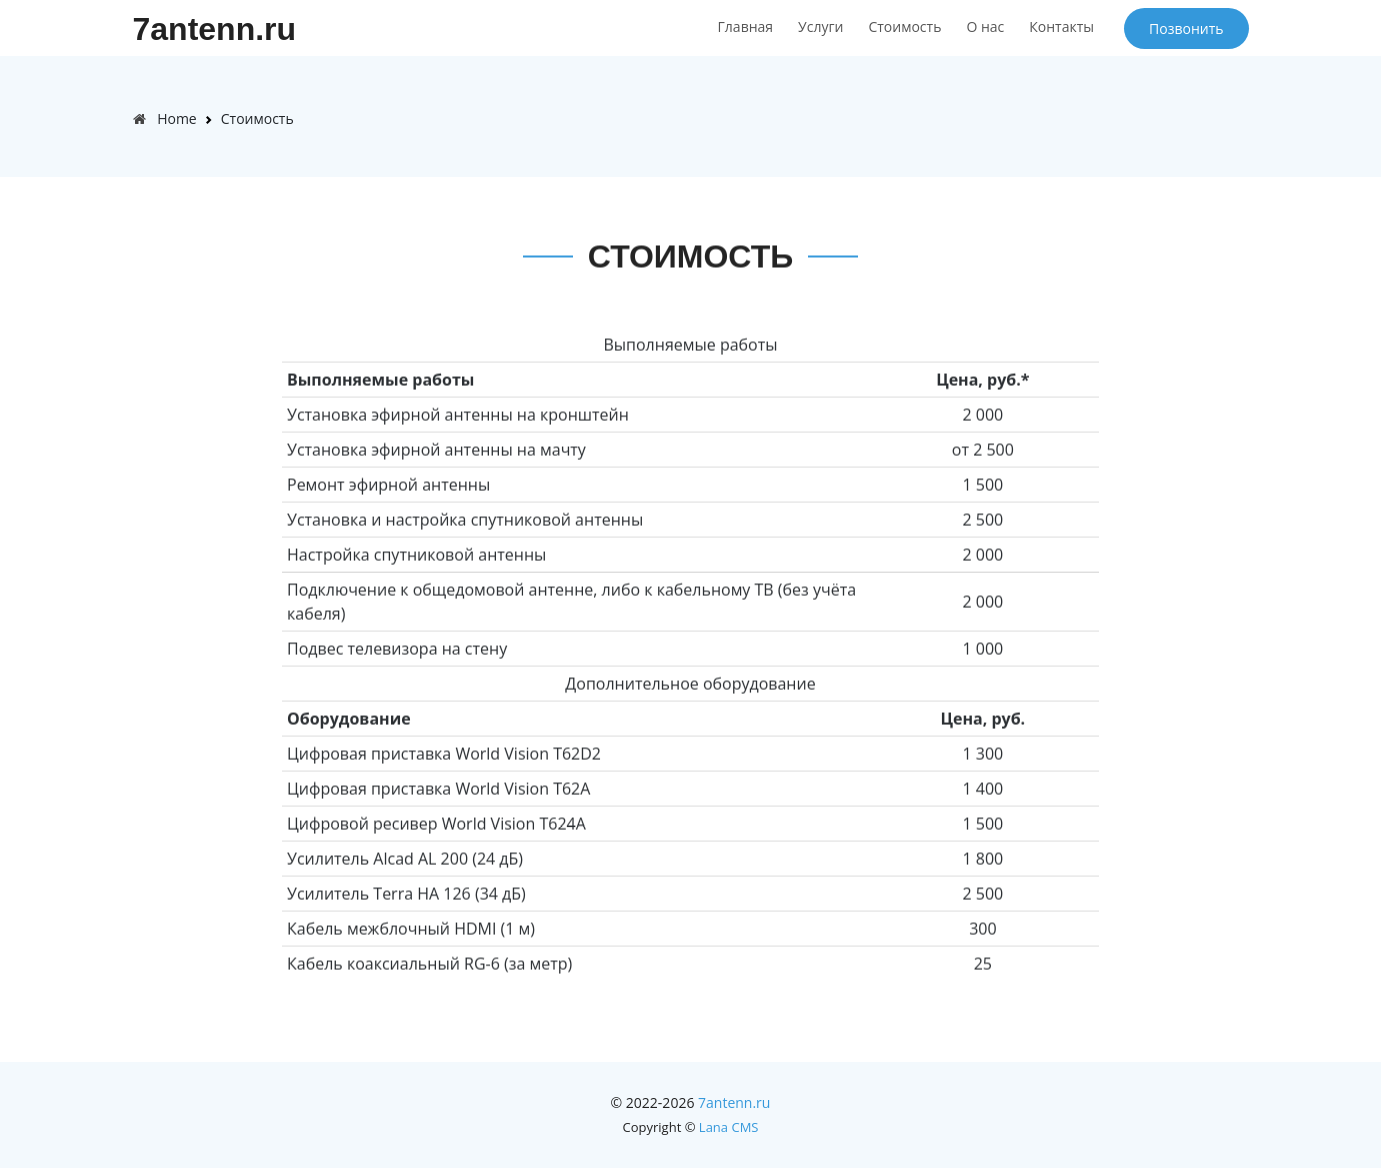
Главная (746, 26)
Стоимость (904, 26)
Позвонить (1186, 28)
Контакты (1061, 26)
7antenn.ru (215, 29)
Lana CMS (729, 1127)
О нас (985, 26)
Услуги (820, 26)
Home (177, 118)
